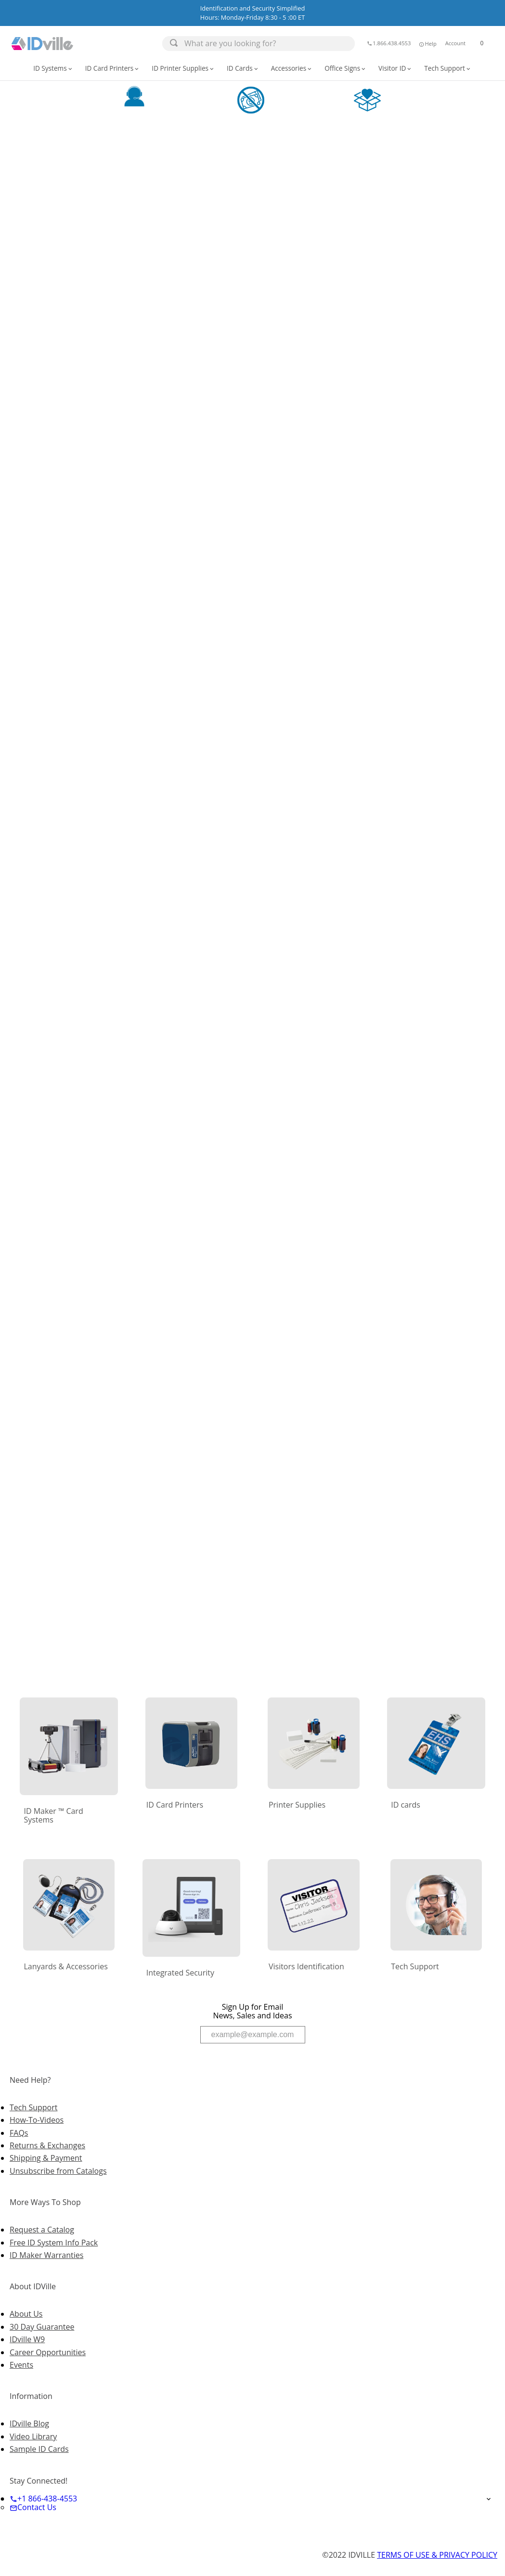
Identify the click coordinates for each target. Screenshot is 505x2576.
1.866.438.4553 (388, 43)
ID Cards (243, 68)
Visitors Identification (306, 1966)
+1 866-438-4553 (43, 2498)
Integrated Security (180, 1972)
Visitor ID (395, 68)
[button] (427, 43)
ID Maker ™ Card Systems (53, 1815)
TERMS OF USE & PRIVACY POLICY (437, 2555)
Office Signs (345, 68)
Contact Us (33, 2507)
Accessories (292, 68)
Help (427, 43)
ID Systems (53, 68)
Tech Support (448, 68)
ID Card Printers (113, 68)
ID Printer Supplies (183, 68)
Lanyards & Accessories (65, 1966)
